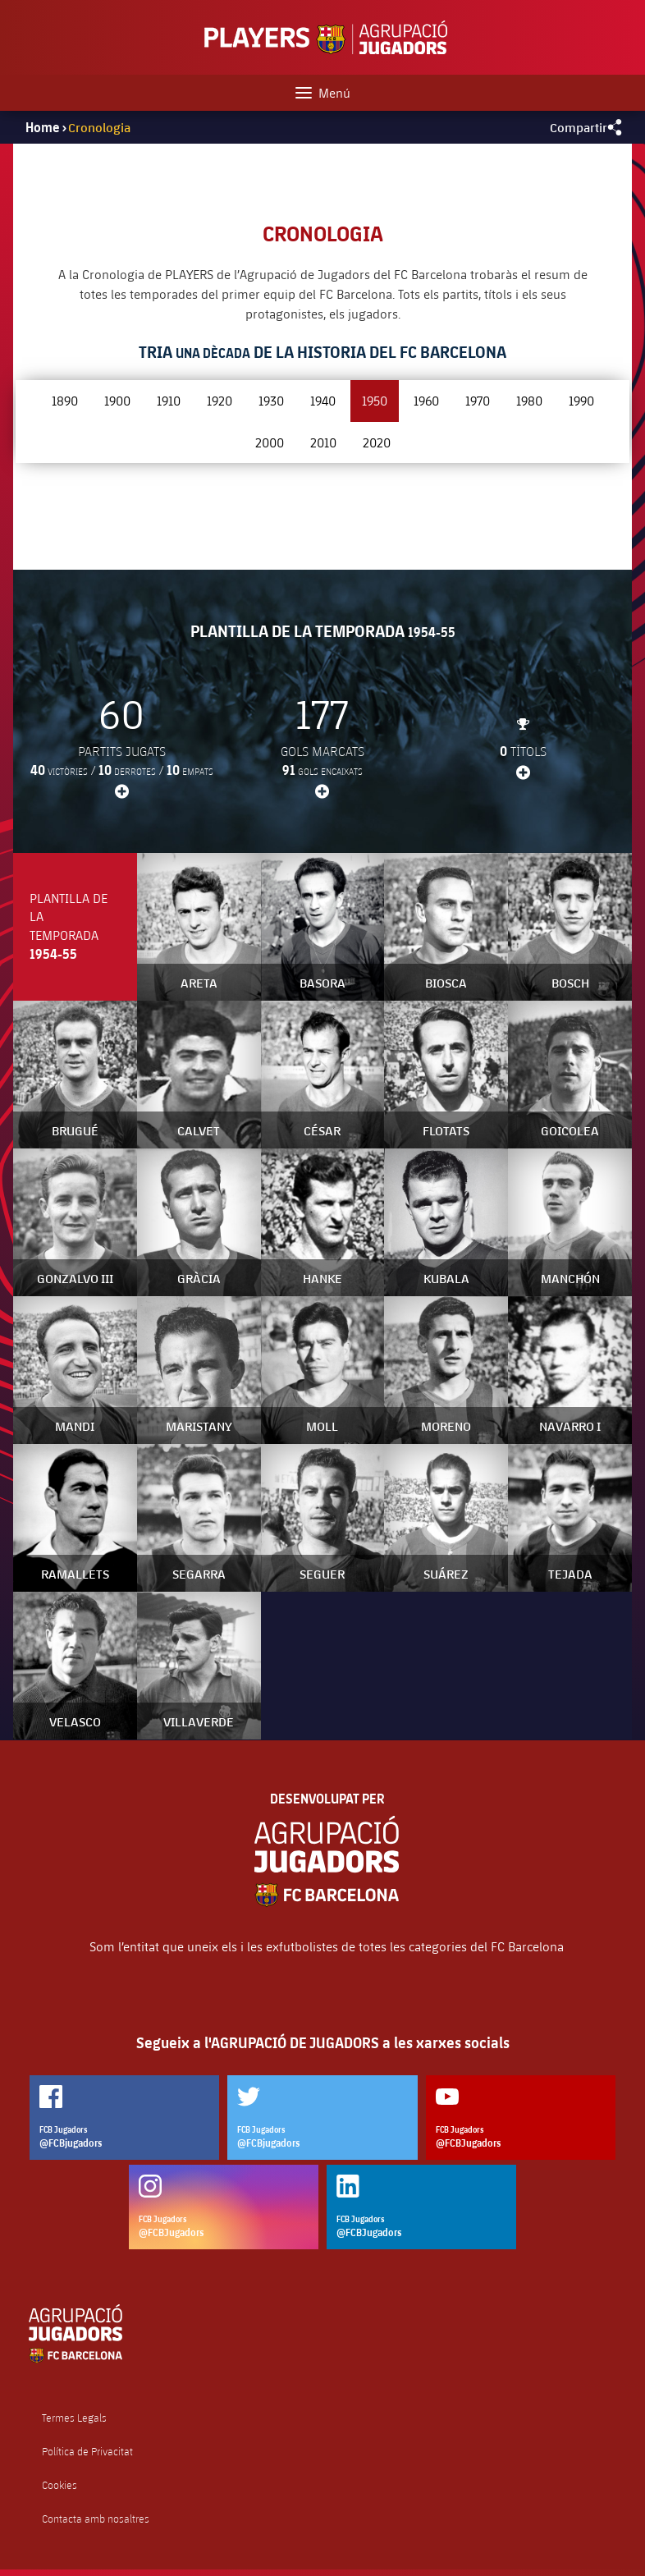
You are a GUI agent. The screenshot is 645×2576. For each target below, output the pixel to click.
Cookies (59, 2485)
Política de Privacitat (87, 2451)
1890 (65, 400)
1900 (117, 400)
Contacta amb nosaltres (95, 2519)
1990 (581, 400)
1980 (529, 400)
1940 (323, 400)
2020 (377, 442)
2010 (323, 442)
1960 (426, 400)
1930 (271, 400)
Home (42, 127)
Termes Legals (74, 2418)
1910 (169, 400)
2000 (269, 442)
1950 (374, 400)
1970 (477, 400)
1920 (219, 400)
